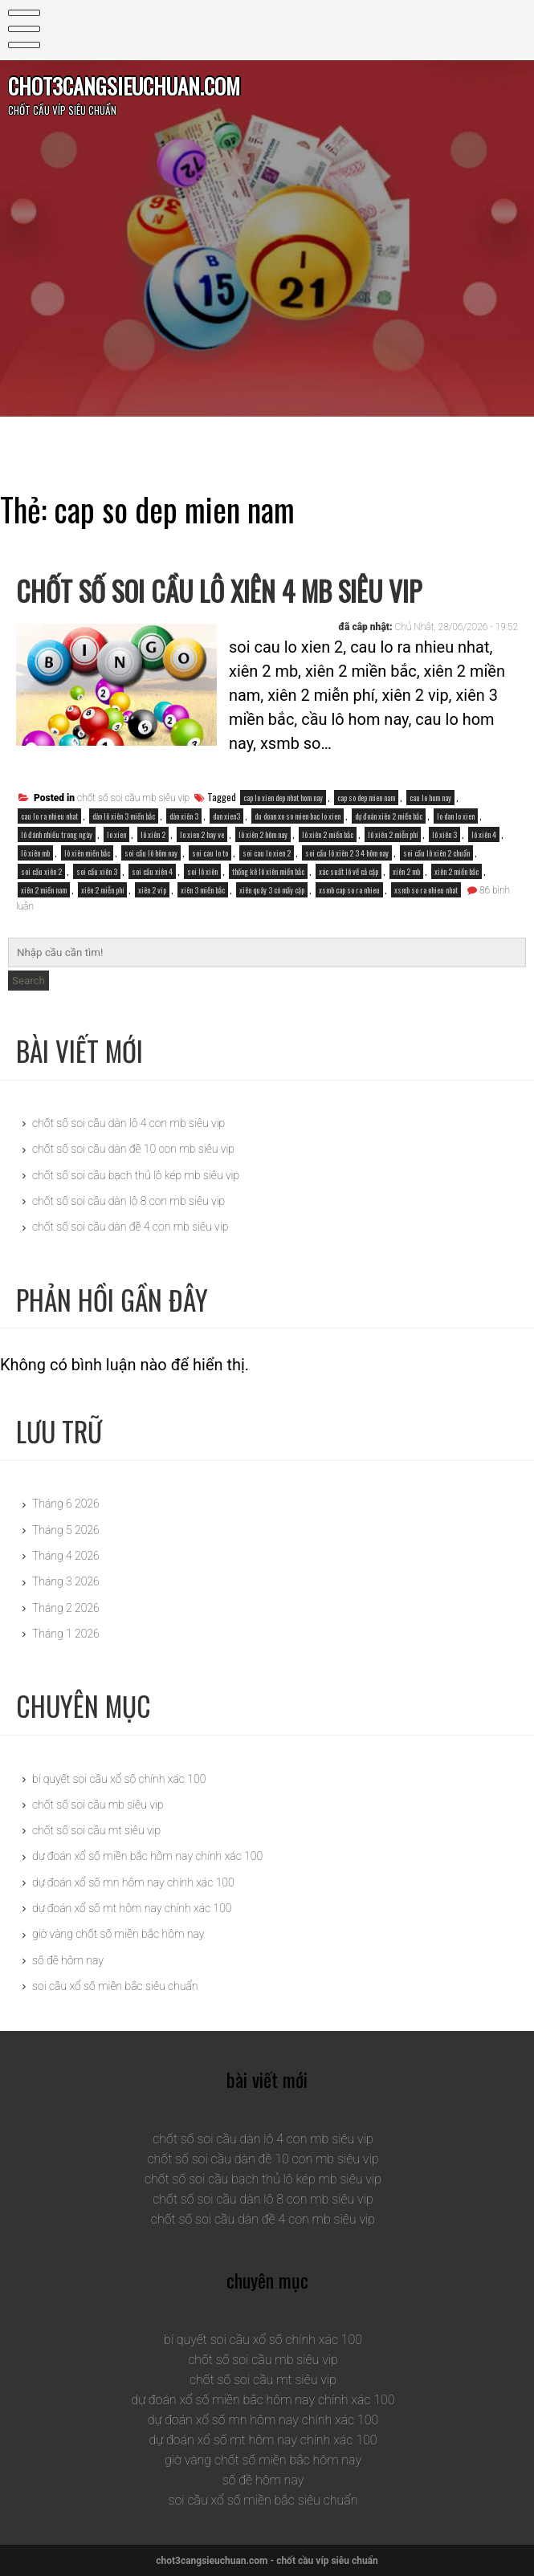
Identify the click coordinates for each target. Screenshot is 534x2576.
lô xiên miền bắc (87, 853)
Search (28, 981)
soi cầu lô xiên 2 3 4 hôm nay (347, 853)
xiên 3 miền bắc (203, 890)
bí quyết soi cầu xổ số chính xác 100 (119, 1778)
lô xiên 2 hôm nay (262, 834)
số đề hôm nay (68, 1960)
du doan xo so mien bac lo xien (297, 816)
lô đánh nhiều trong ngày (56, 834)
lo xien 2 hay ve (202, 834)
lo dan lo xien (456, 816)
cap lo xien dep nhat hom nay (283, 798)
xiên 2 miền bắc (456, 871)
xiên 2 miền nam (44, 890)
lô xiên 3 (444, 834)
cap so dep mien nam (366, 798)
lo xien (116, 834)
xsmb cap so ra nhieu (349, 890)
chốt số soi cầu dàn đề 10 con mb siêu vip (133, 1148)
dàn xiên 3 (183, 816)
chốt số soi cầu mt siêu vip (96, 1830)
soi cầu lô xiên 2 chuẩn (436, 853)
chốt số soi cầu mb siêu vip (133, 798)
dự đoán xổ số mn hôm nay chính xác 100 (133, 1882)
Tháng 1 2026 (66, 1633)
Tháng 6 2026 (66, 1503)
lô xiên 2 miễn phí (393, 834)
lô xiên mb (35, 853)
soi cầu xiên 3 (96, 871)
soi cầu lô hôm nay (150, 853)
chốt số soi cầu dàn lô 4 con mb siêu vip (128, 1123)
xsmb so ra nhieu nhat (426, 890)
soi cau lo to (210, 853)
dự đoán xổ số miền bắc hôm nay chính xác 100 (147, 1856)
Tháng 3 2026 (66, 1581)
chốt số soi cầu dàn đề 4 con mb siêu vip (130, 1226)
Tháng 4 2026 (66, 1555)
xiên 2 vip (152, 890)
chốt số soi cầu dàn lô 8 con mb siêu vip (128, 1200)
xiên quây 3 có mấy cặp (271, 890)
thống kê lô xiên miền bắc (268, 871)
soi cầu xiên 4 (152, 871)
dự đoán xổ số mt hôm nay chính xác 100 (131, 1908)
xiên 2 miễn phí (102, 890)
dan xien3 (226, 816)
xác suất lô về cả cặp (348, 871)
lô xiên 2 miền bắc (327, 834)
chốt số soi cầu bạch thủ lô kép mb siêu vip (135, 1175)
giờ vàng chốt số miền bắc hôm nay (118, 1933)
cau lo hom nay (430, 798)
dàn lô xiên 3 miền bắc (123, 816)
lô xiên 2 (153, 834)
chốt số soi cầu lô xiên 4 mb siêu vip (219, 591)
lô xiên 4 (483, 834)
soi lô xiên (202, 871)
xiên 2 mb (406, 871)
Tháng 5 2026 (66, 1530)
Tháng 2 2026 (66, 1607)
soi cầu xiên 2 (41, 871)
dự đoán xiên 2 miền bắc (388, 816)
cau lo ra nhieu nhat (49, 816)
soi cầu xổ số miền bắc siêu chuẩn (115, 1986)
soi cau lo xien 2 (267, 853)
